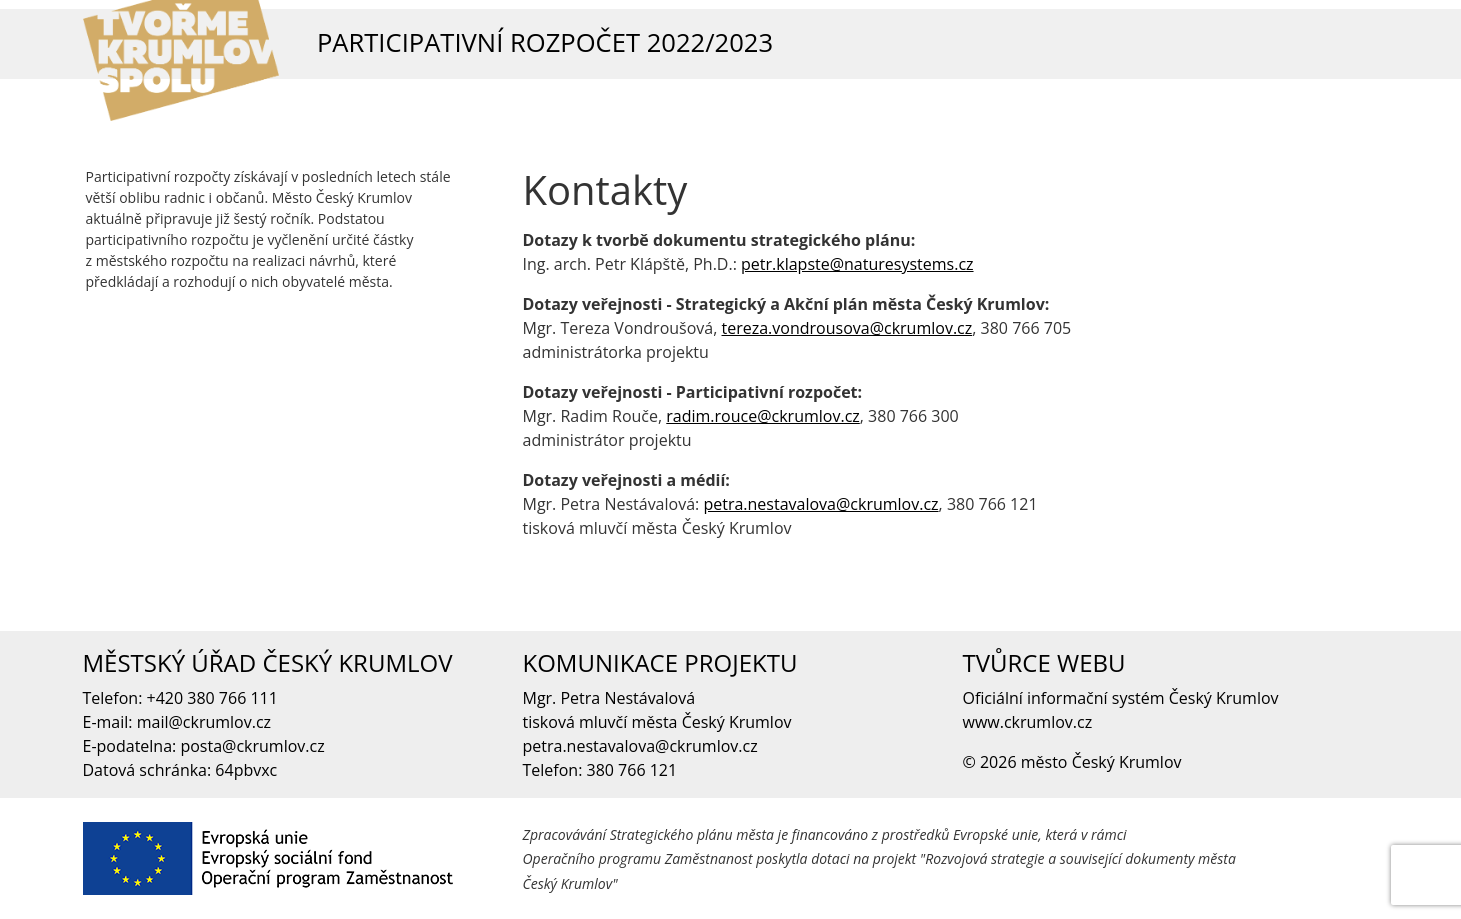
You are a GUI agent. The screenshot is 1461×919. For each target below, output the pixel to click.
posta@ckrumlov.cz (252, 746)
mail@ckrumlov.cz (204, 722)
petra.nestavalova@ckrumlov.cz (820, 504)
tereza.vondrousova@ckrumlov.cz (847, 328)
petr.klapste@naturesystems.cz (857, 264)
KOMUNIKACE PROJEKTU (660, 662)
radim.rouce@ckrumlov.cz (763, 416)
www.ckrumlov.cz (1028, 722)
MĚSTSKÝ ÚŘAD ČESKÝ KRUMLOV (268, 662)
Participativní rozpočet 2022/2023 (545, 42)
